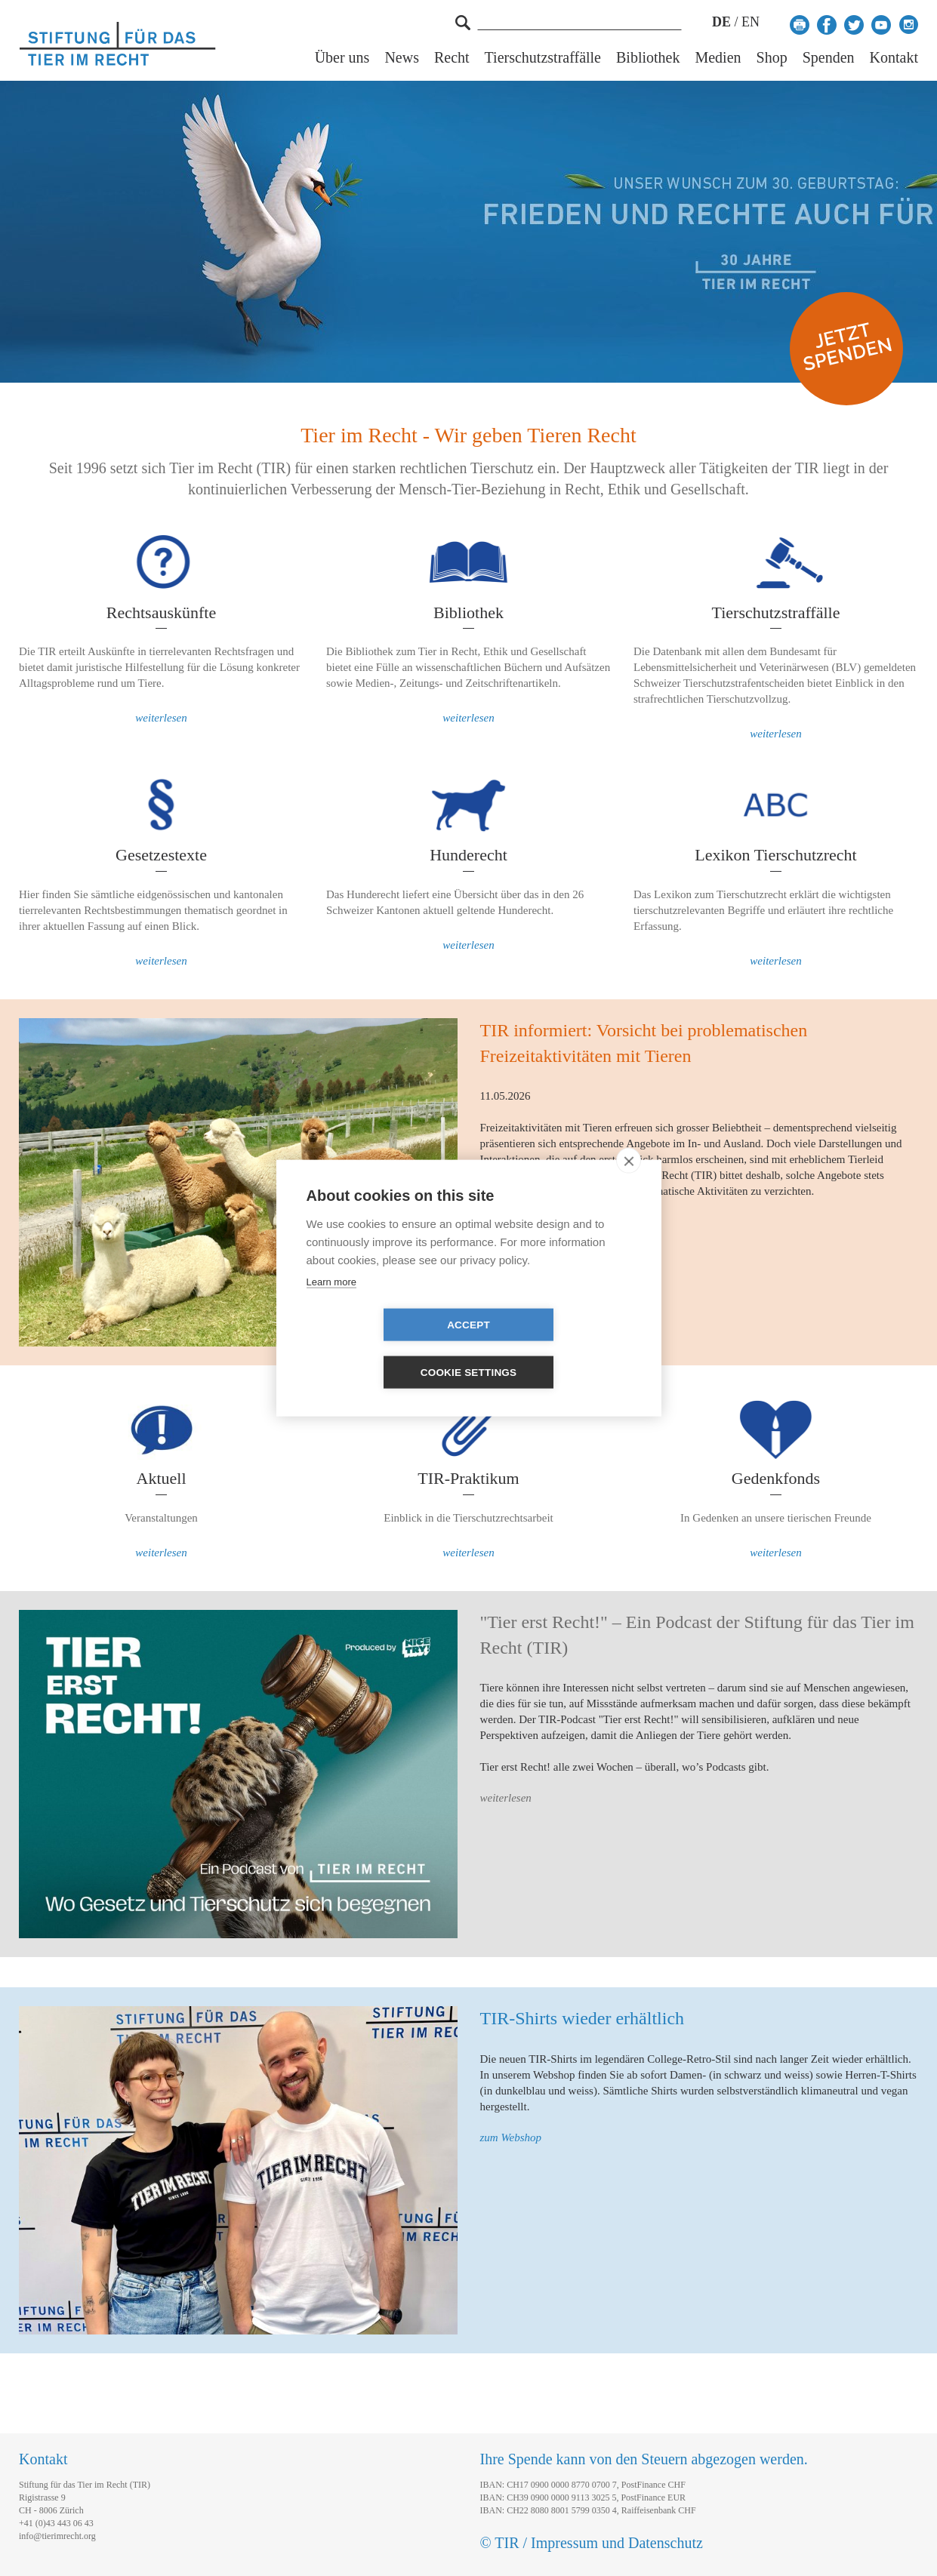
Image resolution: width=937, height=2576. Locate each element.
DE (721, 21)
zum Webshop (511, 2137)
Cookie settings (555, 1349)
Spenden (829, 58)
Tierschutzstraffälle (543, 58)
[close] (628, 1184)
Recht (452, 58)
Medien (718, 58)
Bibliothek (648, 58)
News (401, 58)
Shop (772, 58)
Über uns (342, 58)
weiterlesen (160, 718)
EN (750, 21)
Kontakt (894, 58)
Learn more (331, 1305)
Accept (381, 1349)
